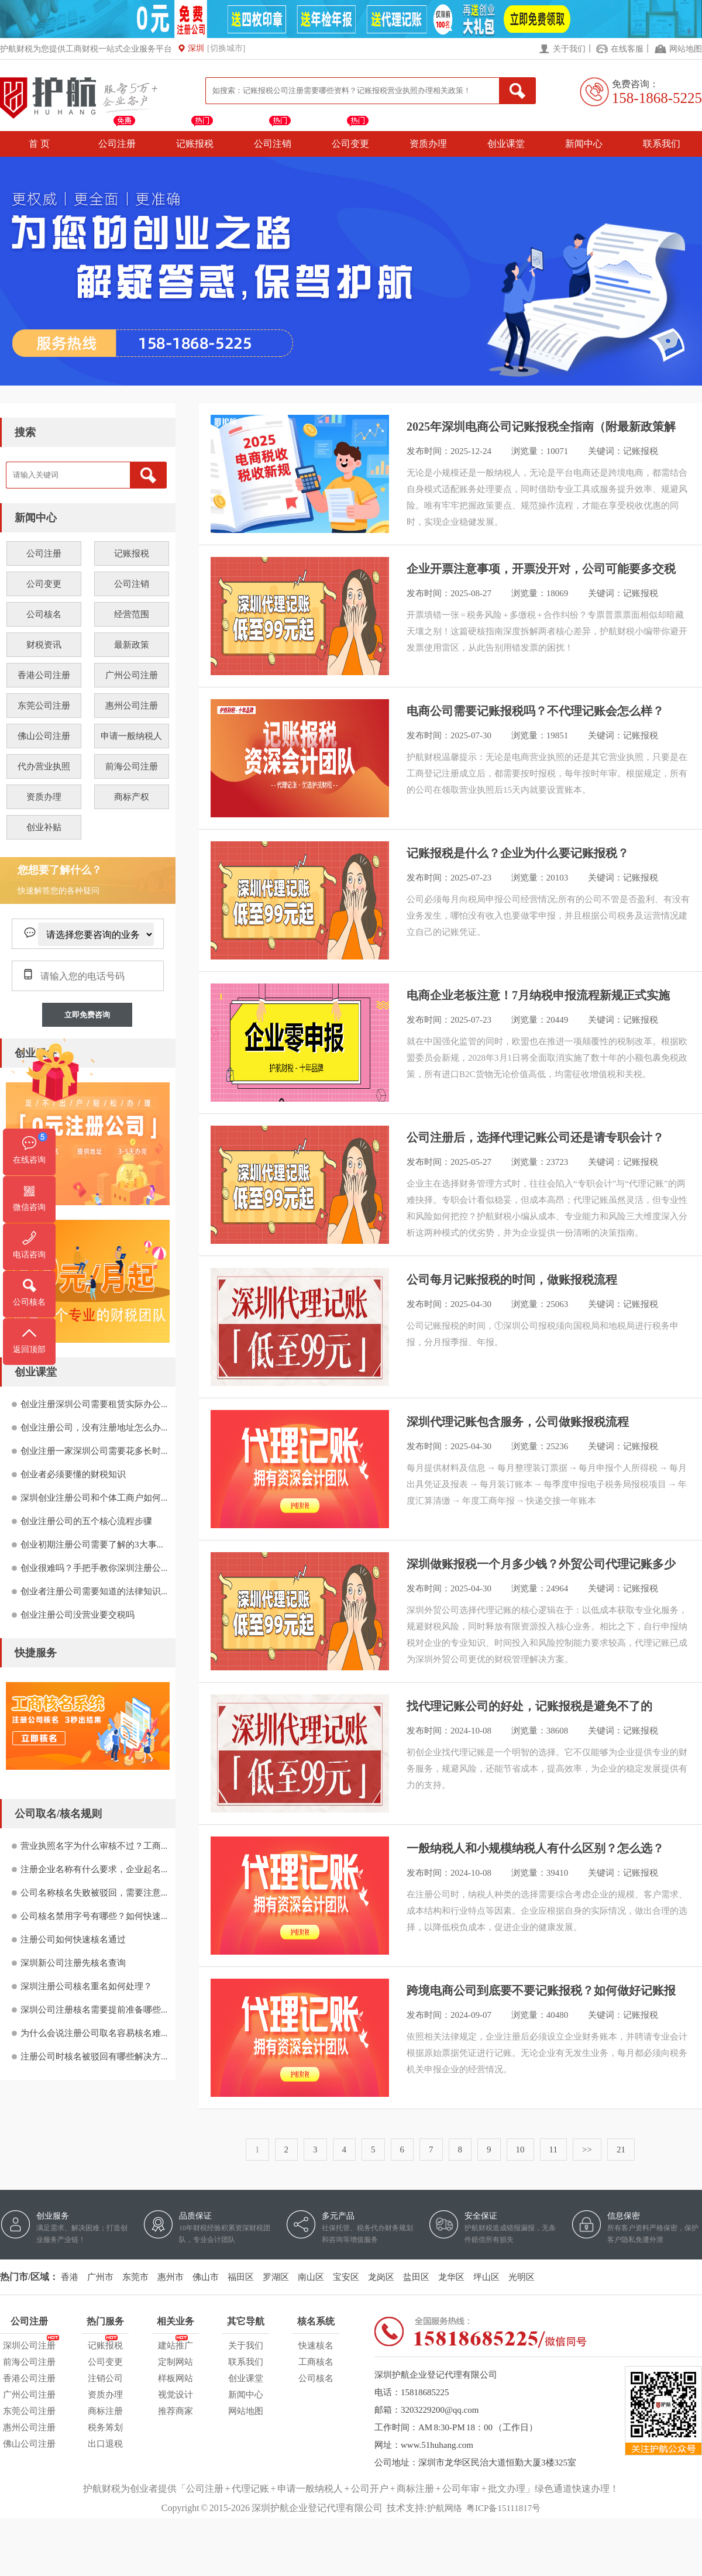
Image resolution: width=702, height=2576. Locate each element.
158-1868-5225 (657, 98)
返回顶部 (29, 1349)
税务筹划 (105, 2427)
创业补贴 (43, 827)
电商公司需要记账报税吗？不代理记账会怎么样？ (535, 710)
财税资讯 (43, 644)
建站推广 (175, 2343)
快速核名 (315, 2345)
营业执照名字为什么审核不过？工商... (93, 1846)
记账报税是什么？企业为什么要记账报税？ (518, 853)
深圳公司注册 (29, 2343)
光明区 (521, 2277)
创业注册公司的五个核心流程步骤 (86, 1521)
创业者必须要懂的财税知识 (73, 1474)
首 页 (39, 144)
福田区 (241, 2277)
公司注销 (272, 144)
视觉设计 (175, 2394)
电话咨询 (29, 1254)
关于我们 (569, 48)
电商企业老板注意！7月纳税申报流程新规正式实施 (538, 995)
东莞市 (135, 2277)
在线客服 (627, 48)
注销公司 (105, 2378)
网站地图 (685, 48)
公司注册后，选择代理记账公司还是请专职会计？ (535, 1137)
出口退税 (105, 2443)
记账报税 (195, 144)
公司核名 (43, 614)
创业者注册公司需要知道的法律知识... (93, 1591)
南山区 (311, 2277)
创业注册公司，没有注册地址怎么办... (93, 1427)
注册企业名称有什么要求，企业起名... (93, 1869)
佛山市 (205, 2277)
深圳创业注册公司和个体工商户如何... (93, 1497)
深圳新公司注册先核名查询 (73, 1963)
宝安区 (346, 2277)
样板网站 (175, 2378)
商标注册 (105, 2411)
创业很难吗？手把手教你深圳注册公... (93, 1568)
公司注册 (117, 144)
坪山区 (486, 2277)
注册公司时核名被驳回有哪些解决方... (93, 2056)
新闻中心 (584, 144)
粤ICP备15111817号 (503, 2508)
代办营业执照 (44, 766)
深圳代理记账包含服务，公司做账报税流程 (518, 1421)
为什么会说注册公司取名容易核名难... (93, 2033)
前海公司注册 (131, 766)
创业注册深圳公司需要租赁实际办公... (93, 1404)
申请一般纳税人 (131, 736)
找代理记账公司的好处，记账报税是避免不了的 (529, 1706)
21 (621, 2149)
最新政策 (131, 644)
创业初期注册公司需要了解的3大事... (91, 1544)
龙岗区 (381, 2277)
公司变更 (350, 144)
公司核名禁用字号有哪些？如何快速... (93, 1916)
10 (520, 2149)
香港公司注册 (44, 675)
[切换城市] (226, 48)
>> (587, 2149)
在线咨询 (29, 1159)
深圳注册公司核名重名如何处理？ (86, 1986)
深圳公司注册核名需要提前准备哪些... (93, 2009)
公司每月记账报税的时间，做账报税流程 (512, 1279)
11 (553, 2149)
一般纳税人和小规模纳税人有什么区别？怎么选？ (535, 1848)
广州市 (100, 2277)
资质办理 (428, 144)
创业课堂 (506, 144)
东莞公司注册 (44, 705)
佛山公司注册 (44, 736)
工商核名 (315, 2362)
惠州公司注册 (131, 705)
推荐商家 (175, 2411)
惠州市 (170, 2277)
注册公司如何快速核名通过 (73, 1939)
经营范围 (131, 614)
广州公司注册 (131, 675)
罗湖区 (276, 2277)
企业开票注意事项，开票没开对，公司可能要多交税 (541, 568)
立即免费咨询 (87, 1014)
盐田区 (416, 2277)
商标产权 (131, 797)
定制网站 (175, 2362)
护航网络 (444, 2508)
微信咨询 (29, 1207)
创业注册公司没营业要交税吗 (77, 1614)
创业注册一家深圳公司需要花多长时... (93, 1451)
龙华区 (451, 2277)
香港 (69, 2277)
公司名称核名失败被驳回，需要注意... (93, 1892)
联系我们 (661, 144)
